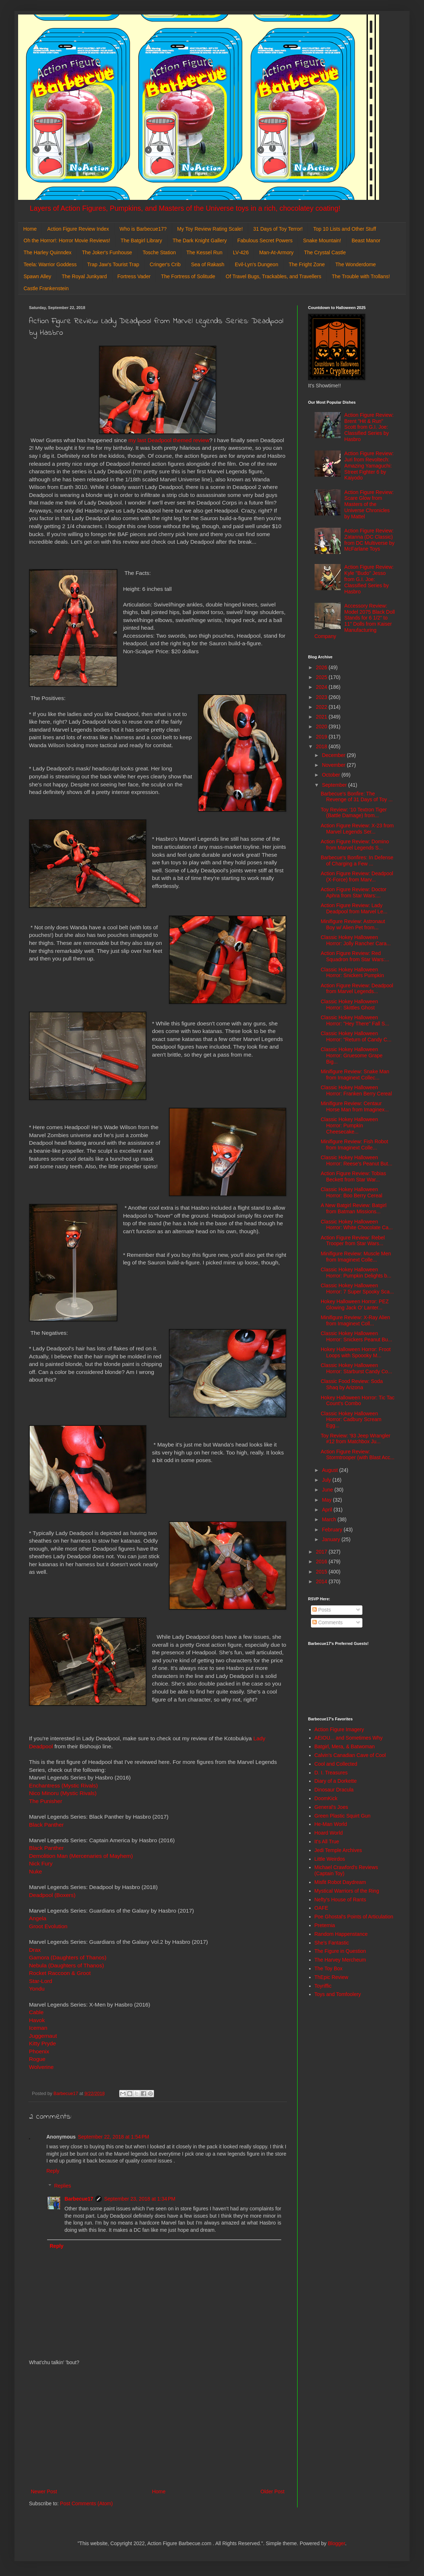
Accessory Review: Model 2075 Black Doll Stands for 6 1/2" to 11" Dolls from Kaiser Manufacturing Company (355, 621)
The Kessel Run (204, 252)
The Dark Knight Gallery (199, 240)
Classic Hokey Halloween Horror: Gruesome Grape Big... (352, 1055)
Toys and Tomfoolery (338, 1994)
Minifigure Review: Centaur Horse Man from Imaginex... (355, 1106)
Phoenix (39, 2051)
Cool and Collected (336, 1764)
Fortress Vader (134, 276)
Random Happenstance (341, 1934)
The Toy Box (329, 1968)
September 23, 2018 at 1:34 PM (139, 2199)
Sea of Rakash (207, 264)
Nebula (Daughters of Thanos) (66, 1965)
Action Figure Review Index (78, 229)
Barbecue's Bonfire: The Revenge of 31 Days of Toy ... (356, 797)
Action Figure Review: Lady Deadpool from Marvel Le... (354, 908)
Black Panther (46, 1825)
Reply (52, 2171)
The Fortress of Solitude (188, 276)
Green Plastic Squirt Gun (343, 1816)
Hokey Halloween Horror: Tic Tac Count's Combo (358, 1401)
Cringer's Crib (165, 264)
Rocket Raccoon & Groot (60, 1973)
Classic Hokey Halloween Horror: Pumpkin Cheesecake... (349, 1125)
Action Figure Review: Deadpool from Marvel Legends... (357, 989)
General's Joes (331, 1807)
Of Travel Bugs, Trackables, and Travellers (273, 276)
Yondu (37, 1989)
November (334, 765)
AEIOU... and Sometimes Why (349, 1738)
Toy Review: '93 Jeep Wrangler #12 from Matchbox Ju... (355, 1439)
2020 (322, 726)
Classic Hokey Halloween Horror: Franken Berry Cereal (356, 1090)
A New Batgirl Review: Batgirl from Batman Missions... (353, 1208)
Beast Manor (366, 240)
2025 (322, 677)
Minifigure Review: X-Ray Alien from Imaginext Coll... (355, 1320)
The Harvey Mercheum (340, 1960)
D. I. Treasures (331, 1772)
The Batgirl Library (141, 240)
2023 (322, 697)
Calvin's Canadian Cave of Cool (350, 1755)
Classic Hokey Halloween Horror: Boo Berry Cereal (351, 1192)
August (330, 1470)
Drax (35, 1950)
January (331, 1539)
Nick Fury (41, 1863)
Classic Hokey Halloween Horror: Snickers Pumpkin (352, 973)
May (327, 1500)
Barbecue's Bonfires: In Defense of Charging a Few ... (357, 861)
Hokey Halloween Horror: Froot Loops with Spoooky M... (356, 1352)
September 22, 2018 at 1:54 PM (113, 2137)
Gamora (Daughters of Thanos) (68, 1957)
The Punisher (45, 1801)
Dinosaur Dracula (334, 1790)
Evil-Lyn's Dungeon (256, 264)
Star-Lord (41, 1981)
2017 (322, 1552)
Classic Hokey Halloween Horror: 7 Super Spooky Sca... (357, 1289)
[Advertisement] (157, 2427)
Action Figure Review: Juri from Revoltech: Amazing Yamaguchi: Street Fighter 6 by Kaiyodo (369, 465)
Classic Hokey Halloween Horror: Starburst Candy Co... (356, 1368)
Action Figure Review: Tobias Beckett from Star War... (353, 1176)
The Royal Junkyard (84, 276)
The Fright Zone (307, 264)
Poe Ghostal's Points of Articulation (354, 1916)
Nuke (36, 1871)
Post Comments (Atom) (86, 2503)
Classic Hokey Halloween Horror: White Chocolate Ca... (357, 1225)
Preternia (325, 1925)
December (334, 755)
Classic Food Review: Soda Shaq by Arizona (352, 1384)
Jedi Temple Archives (338, 1850)
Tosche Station (159, 252)
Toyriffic (323, 1986)
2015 (322, 1572)
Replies (62, 2186)
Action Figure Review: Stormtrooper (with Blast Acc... (357, 1455)
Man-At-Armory (276, 252)
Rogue (38, 2059)
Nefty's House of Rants (340, 1899)
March (329, 1519)
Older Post (272, 2491)
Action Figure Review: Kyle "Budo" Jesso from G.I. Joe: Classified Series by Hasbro (369, 579)
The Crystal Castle (325, 252)
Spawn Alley (37, 276)
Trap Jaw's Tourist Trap (113, 264)
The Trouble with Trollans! (361, 276)
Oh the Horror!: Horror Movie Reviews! (67, 240)
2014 (322, 1581)
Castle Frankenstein (46, 288)
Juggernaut (43, 2036)
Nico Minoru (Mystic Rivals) (62, 1793)
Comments (327, 1622)
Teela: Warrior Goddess (50, 264)
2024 (322, 687)
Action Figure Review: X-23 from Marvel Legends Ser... (357, 829)
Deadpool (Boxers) (52, 1895)
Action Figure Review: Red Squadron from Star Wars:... (355, 956)
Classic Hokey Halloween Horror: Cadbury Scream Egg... (351, 1420)
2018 (322, 746)
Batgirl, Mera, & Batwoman (345, 1746)
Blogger (336, 2543)
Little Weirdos (330, 1859)
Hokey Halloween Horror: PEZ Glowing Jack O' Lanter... (355, 1304)
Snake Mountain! (322, 240)
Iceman (38, 2028)
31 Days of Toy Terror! (278, 229)
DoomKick (326, 1798)
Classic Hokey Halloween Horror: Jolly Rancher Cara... (356, 940)
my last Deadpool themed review (168, 440)
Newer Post (44, 2491)
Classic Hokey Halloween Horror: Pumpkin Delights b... (356, 1273)
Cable (36, 2012)
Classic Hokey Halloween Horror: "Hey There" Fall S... (355, 1020)
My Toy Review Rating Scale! (210, 229)
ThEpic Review (331, 1977)
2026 (322, 667)
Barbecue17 (79, 2199)
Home (30, 229)
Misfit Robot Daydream (340, 1882)
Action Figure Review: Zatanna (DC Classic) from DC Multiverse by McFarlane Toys (369, 540)
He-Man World (331, 1824)
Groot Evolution (48, 1926)
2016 (322, 1561)
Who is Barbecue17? (143, 229)
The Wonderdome (355, 264)
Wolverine (41, 2067)
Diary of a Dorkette (336, 1781)
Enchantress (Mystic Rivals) (63, 1785)
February (333, 1529)
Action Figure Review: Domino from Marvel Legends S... (355, 845)
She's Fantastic (332, 1943)
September (335, 785)
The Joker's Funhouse (107, 252)
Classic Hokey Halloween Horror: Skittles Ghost (349, 1005)
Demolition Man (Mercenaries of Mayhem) (81, 1856)
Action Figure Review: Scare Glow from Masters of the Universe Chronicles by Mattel (369, 504)
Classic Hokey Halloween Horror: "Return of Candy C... (356, 1036)
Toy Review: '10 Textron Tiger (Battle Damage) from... (354, 813)
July (327, 1480)
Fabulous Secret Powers (265, 240)
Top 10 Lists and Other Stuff (344, 229)
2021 (322, 717)
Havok (37, 2020)
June (328, 1490)
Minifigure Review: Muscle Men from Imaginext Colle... (356, 1257)
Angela (37, 1918)
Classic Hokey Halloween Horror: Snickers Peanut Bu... (356, 1336)
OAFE (321, 1908)
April (327, 1510)
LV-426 (241, 252)
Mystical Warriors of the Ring (347, 1891)
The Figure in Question (340, 1951)
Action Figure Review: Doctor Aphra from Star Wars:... (353, 892)
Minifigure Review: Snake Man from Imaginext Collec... (355, 1075)
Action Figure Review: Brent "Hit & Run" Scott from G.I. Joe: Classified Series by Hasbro (369, 427)
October (331, 775)
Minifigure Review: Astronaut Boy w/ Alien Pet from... (353, 924)
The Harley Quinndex (47, 252)
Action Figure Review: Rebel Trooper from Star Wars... (353, 1241)
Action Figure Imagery (339, 1729)
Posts (321, 1610)
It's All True (327, 1841)
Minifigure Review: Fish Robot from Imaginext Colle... (354, 1145)
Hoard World (329, 1833)
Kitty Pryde (42, 2043)
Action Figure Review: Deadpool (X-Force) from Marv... (357, 876)
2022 (322, 707)
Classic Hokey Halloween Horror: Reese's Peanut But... (356, 1160)
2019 (322, 737)
